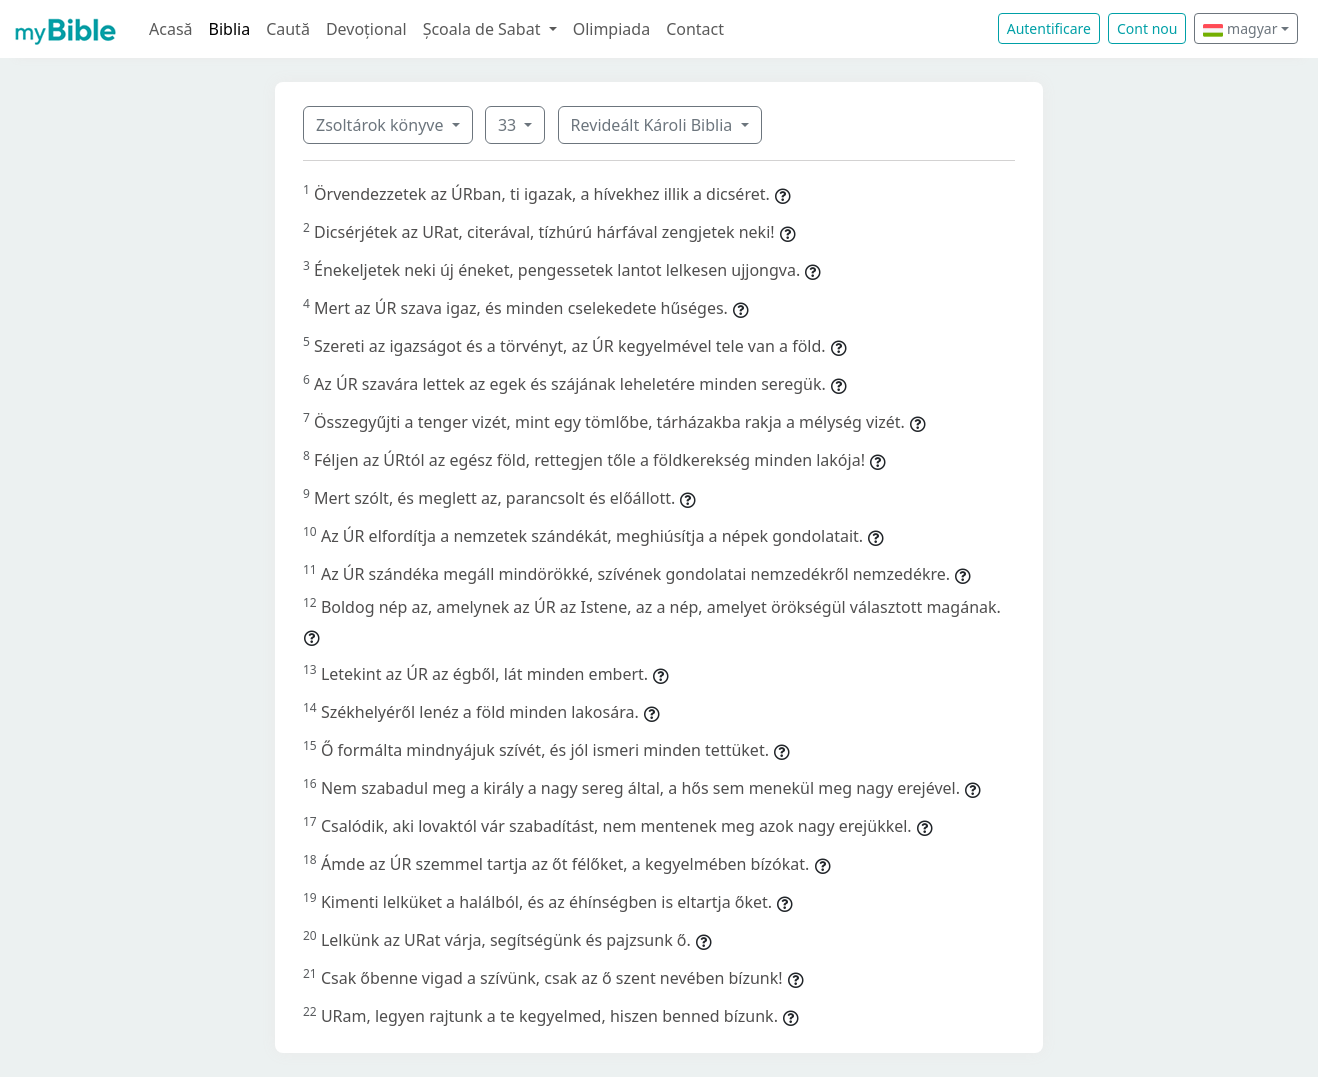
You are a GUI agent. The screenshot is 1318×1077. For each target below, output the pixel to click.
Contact (695, 29)
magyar (1240, 28)
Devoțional (366, 29)
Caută (288, 29)
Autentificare (1049, 28)
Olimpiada (611, 29)
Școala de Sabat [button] (484, 29)
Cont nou (1147, 28)
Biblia (230, 29)
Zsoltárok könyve (382, 125)
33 (509, 125)
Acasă (171, 29)
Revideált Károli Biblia (654, 125)
